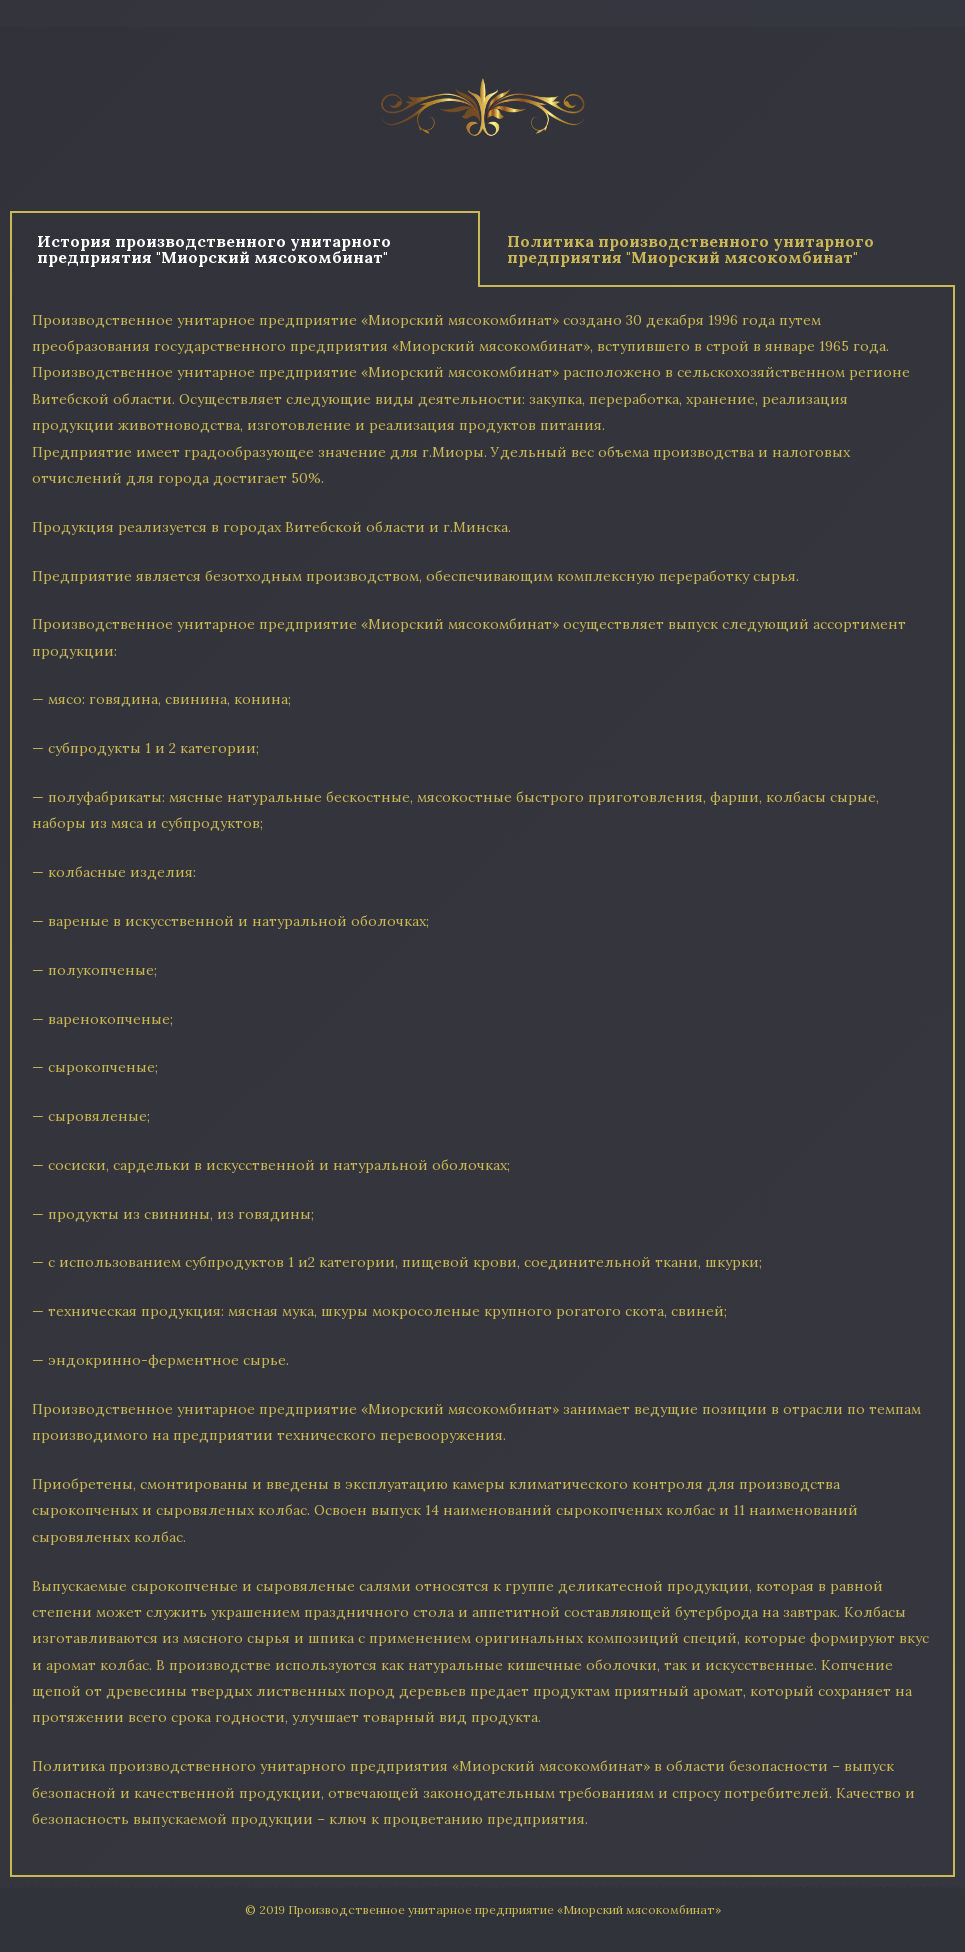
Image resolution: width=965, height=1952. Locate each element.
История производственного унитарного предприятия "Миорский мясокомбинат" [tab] (214, 249)
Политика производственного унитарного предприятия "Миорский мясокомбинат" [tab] (690, 249)
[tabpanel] (482, 1082)
